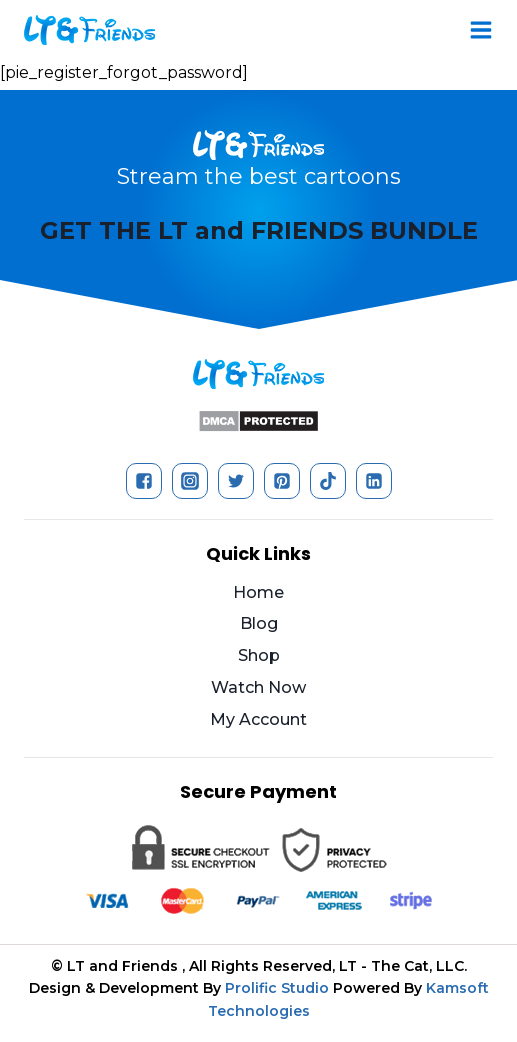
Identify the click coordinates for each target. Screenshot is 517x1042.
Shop (259, 655)
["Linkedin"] (374, 481)
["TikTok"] (328, 481)
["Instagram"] (190, 481)
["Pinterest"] (282, 481)
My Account (258, 719)
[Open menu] (481, 30)
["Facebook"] (144, 481)
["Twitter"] (236, 481)
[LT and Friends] (89, 30)
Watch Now (258, 687)
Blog (259, 623)
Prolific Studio (277, 988)
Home (258, 592)
